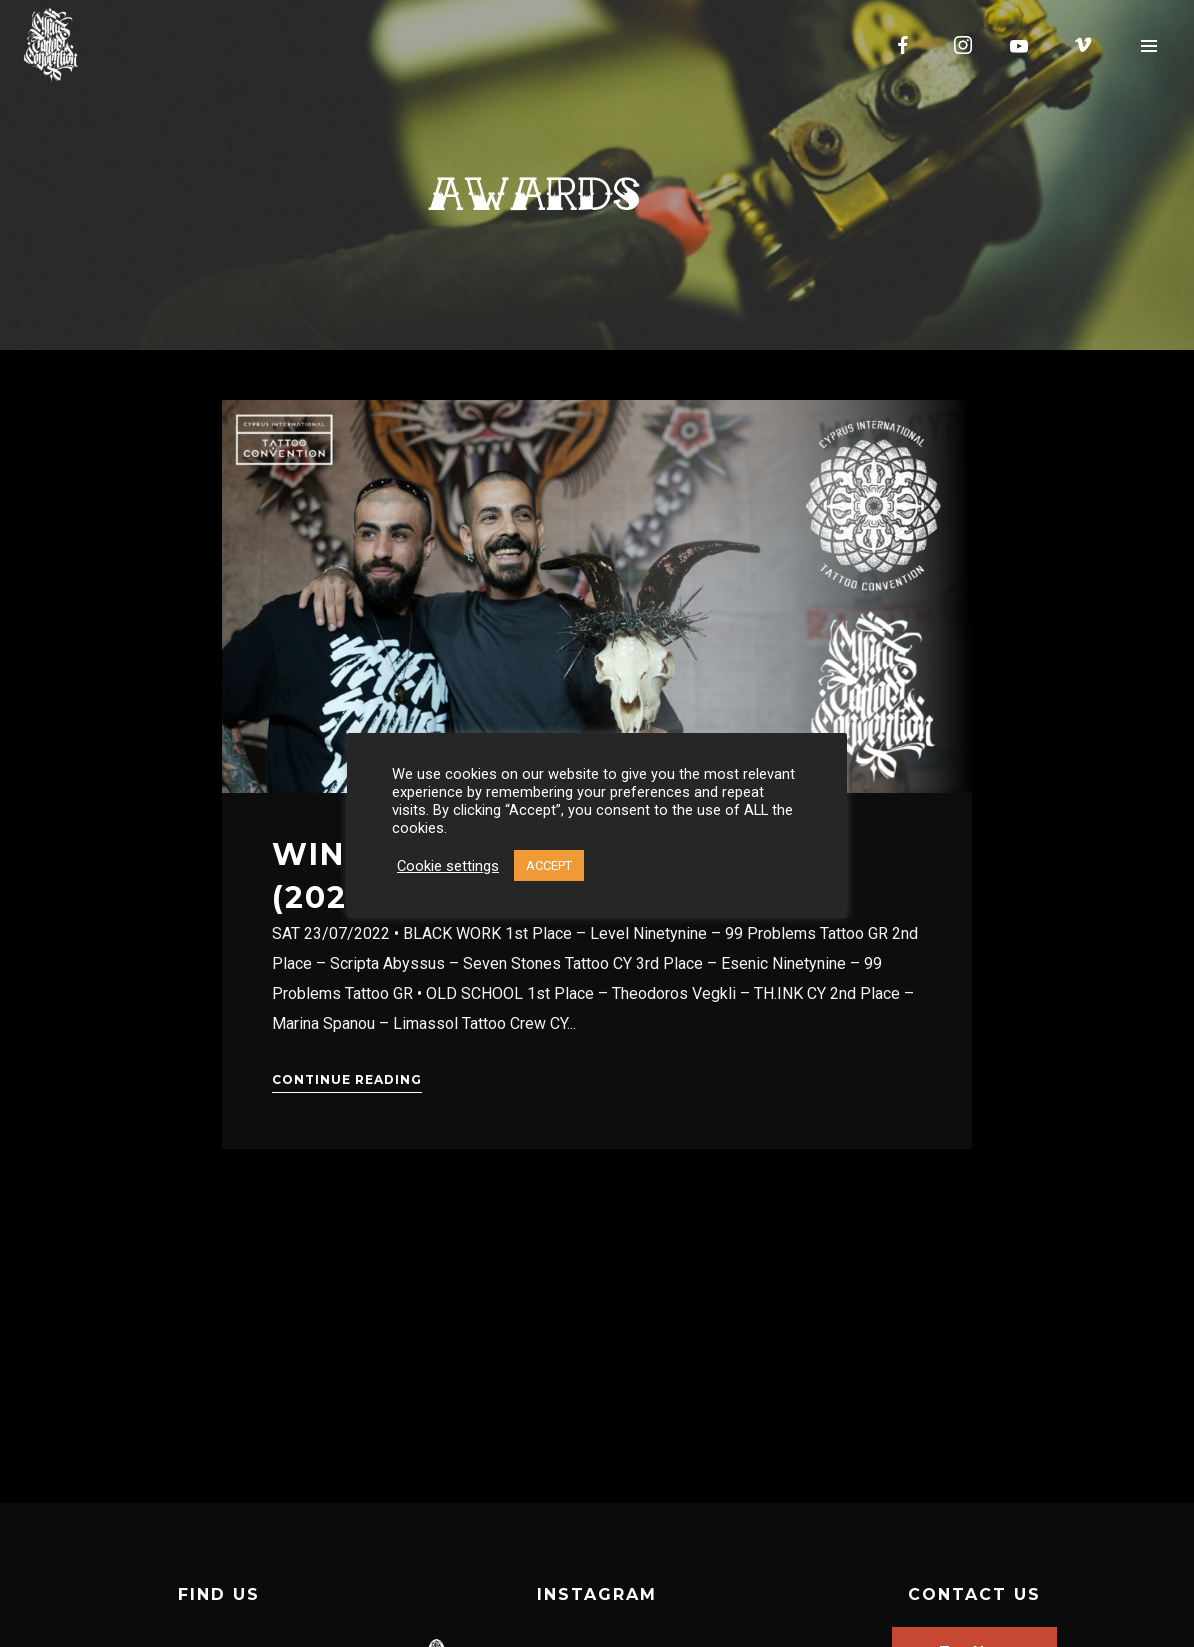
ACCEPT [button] (549, 865)
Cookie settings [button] (448, 866)
